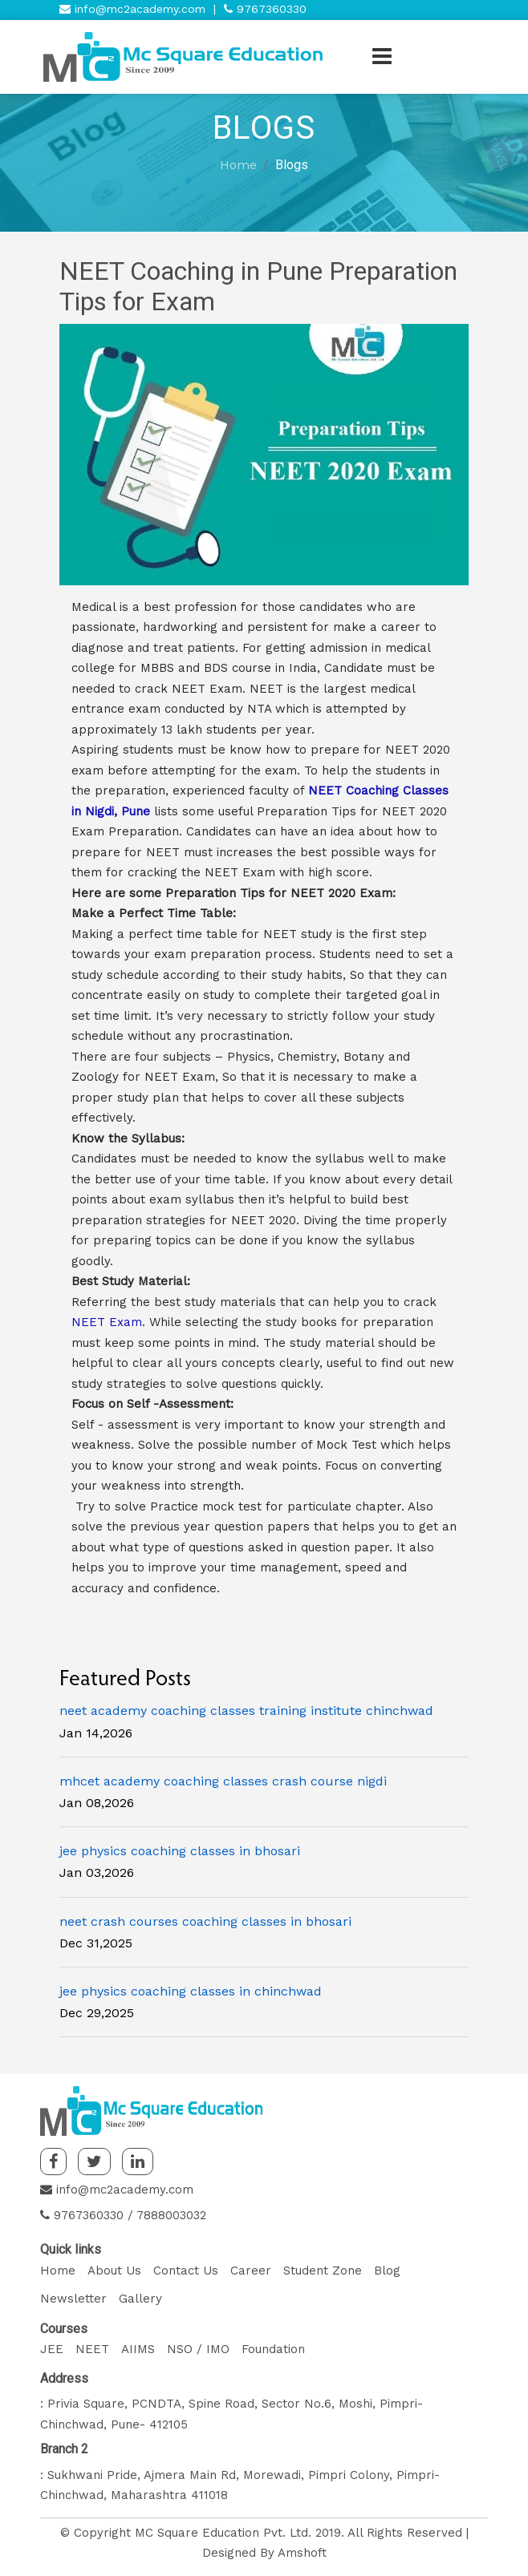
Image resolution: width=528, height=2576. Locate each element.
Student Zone (322, 2270)
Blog (387, 2270)
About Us (114, 2270)
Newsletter (73, 2298)
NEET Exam (106, 1322)
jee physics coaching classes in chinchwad (190, 1991)
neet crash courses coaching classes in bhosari (205, 1921)
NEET (92, 2349)
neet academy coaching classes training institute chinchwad (246, 1710)
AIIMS (138, 2349)
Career (250, 2270)
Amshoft (302, 2553)
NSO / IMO (198, 2349)
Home (238, 164)
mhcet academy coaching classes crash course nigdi (223, 1781)
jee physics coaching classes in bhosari (179, 1850)
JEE (51, 2349)
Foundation (273, 2349)
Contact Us (185, 2270)
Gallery (140, 2298)
